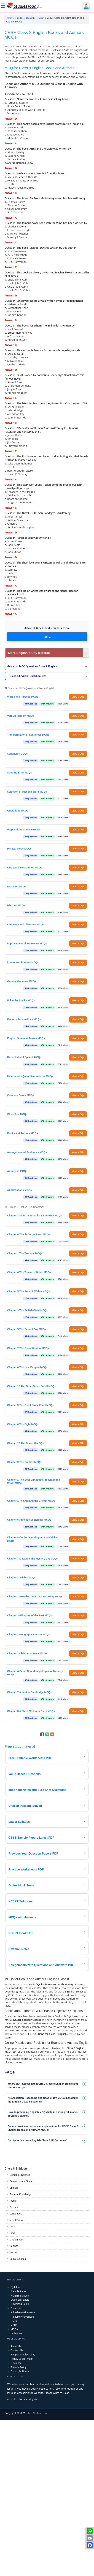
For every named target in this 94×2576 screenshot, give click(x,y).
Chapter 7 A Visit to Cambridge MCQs (29, 1741)
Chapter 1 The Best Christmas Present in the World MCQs (33, 1531)
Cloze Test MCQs (17, 1163)
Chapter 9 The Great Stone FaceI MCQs (30, 1454)
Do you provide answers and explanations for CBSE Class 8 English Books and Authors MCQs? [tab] (43, 2177)
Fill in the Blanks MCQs (21, 1050)
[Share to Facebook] (42, 1784)
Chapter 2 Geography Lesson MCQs (28, 1684)
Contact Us (17, 2506)
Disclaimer (16, 2518)
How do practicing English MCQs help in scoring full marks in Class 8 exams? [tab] (43, 2163)
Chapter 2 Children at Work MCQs (27, 1703)
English (40, 18)
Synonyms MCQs (17, 803)
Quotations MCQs (17, 860)
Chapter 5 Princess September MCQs (29, 1569)
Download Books (20, 2459)
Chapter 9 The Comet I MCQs (24, 1511)
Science (14, 2401)
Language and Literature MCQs (25, 974)
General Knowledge (20, 2350)
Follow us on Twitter (22, 2514)
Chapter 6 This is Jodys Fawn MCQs (28, 1284)
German (14, 2362)
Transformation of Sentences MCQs (28, 784)
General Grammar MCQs (21, 1030)
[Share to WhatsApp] (47, 1784)
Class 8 (30, 18)
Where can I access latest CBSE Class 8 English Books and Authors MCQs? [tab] (43, 2135)
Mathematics (17, 2395)
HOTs (14, 2476)
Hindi (12, 2388)
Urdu (12, 2382)
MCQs (14, 2484)
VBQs (14, 2480)
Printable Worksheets (22, 2472)
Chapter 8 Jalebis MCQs (21, 1627)
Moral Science (17, 2375)
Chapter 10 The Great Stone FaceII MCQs (31, 1435)
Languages (16, 2369)
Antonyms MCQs (17, 1220)
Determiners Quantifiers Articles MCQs (30, 1125)
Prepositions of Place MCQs (24, 879)
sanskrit (14, 2408)
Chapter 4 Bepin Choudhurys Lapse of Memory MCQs (35, 1722)
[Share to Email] (52, 1784)
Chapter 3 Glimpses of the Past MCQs (29, 1665)
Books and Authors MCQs (22, 1182)
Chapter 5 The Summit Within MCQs (28, 1340)
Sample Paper (19, 2447)
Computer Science (20, 2330)
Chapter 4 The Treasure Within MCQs (29, 1321)
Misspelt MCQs (16, 955)
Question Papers (20, 2455)
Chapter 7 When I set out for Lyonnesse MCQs (34, 1265)
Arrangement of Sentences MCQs (27, 1201)
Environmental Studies (22, 2336)
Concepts (16, 2463)
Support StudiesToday (23, 2510)
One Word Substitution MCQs (24, 917)
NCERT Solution (20, 2451)
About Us (16, 2501)
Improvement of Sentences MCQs (27, 993)
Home (9, 18)
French (13, 2356)
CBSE (20, 18)
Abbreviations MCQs (19, 1239)
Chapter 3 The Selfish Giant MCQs (27, 1359)
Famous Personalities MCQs (24, 1068)
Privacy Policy (18, 2523)
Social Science (18, 2414)
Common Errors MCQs (20, 1144)
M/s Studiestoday (37, 2568)
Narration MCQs (16, 936)
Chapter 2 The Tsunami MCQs (24, 1302)
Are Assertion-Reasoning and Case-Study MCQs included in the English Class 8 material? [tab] (43, 2149)
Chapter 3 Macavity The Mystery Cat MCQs (32, 1608)
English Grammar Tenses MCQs (26, 1087)
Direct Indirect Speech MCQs (24, 1106)
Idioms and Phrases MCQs (23, 1011)
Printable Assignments (23, 2468)
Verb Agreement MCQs (20, 765)
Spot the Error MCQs (19, 822)
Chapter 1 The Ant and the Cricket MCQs (31, 1550)
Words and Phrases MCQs (22, 746)
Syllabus (15, 2442)
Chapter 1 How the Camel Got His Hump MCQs (34, 1646)
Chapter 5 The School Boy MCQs (26, 1378)
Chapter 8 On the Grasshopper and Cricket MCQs (32, 1589)
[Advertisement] (47, 53)
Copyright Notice (20, 2527)
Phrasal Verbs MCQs (19, 898)
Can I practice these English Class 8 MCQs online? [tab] (38, 2189)
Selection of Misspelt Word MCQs (27, 841)
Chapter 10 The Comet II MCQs (25, 1492)
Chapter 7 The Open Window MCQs (28, 1397)
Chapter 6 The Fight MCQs (23, 1473)
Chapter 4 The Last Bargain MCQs (27, 1416)
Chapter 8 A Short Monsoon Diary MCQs (31, 1760)
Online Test (17, 2489)
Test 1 (47, 686)
